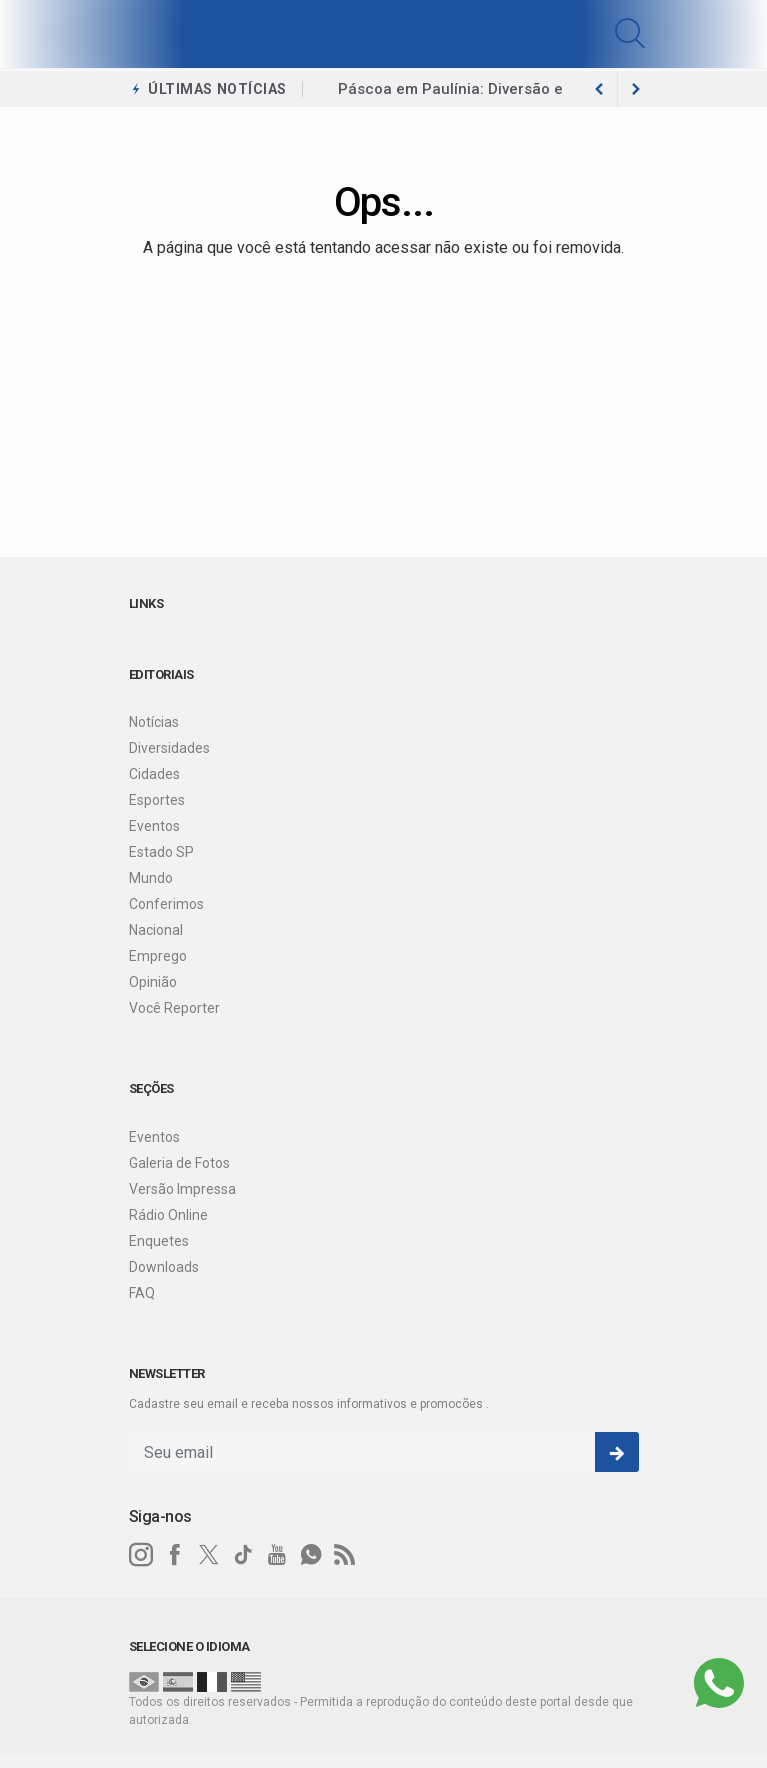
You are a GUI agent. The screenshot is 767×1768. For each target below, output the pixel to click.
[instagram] (141, 1555)
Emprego (158, 956)
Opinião (153, 982)
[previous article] (636, 89)
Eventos (154, 826)
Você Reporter (174, 1008)
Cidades (154, 774)
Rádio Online (168, 1215)
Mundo (151, 878)
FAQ (142, 1293)
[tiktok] (243, 1555)
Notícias (154, 722)
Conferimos (166, 904)
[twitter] (209, 1555)
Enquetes (159, 1241)
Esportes (157, 800)
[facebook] (175, 1555)
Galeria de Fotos (179, 1163)
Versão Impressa (182, 1189)
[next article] (600, 89)
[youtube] (277, 1555)
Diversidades (169, 748)
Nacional (156, 930)
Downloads (164, 1267)
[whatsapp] (311, 1555)
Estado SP (161, 852)
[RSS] (345, 1555)
